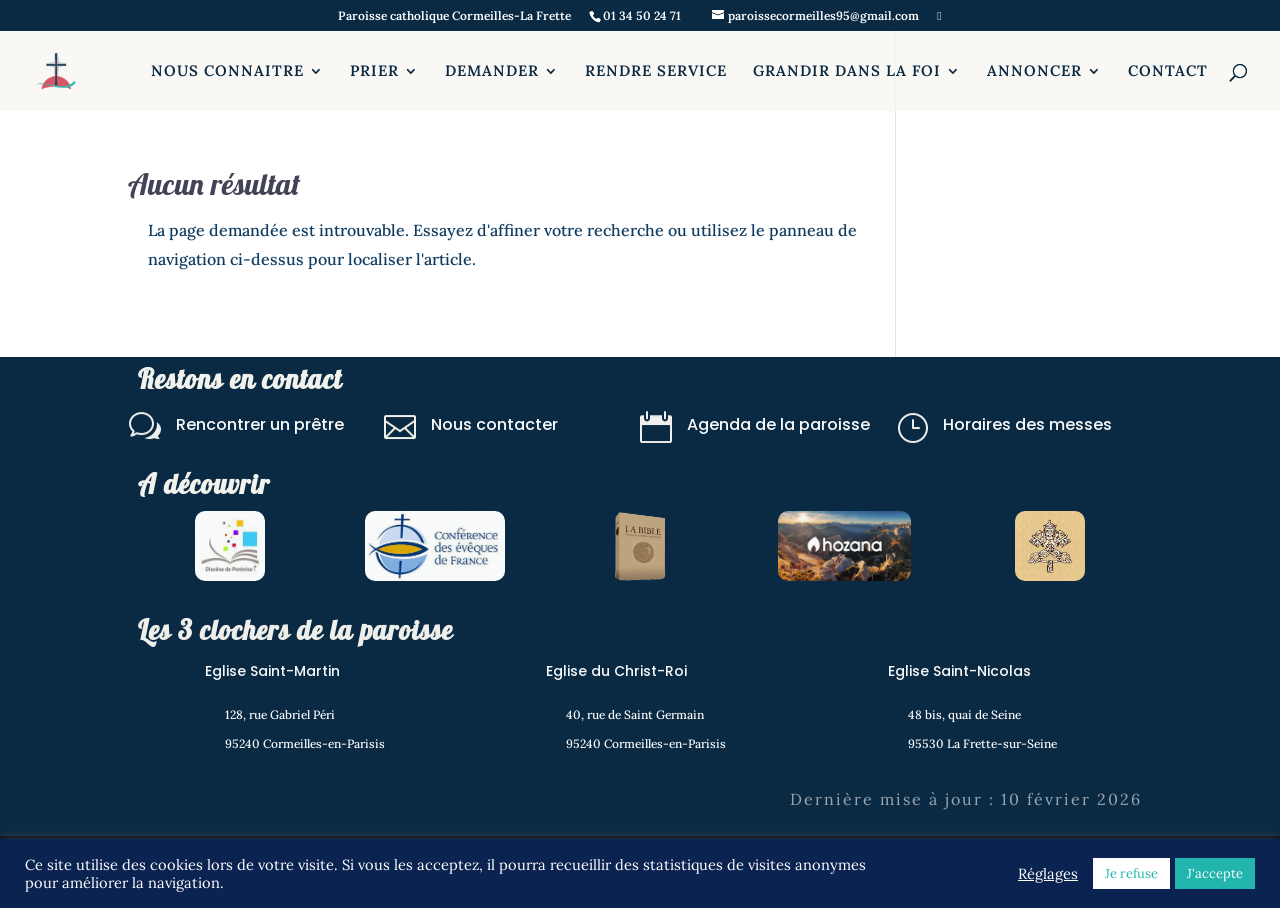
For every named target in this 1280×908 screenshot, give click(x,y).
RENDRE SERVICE (656, 72)
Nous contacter (494, 424)
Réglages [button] (1048, 874)
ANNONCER (1034, 72)
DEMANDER (492, 72)
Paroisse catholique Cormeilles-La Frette (454, 16)
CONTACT (1168, 72)
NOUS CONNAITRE (227, 72)
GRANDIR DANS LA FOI (847, 72)
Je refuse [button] (1131, 873)
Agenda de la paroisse (778, 424)
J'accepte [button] (1215, 873)
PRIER (374, 72)
